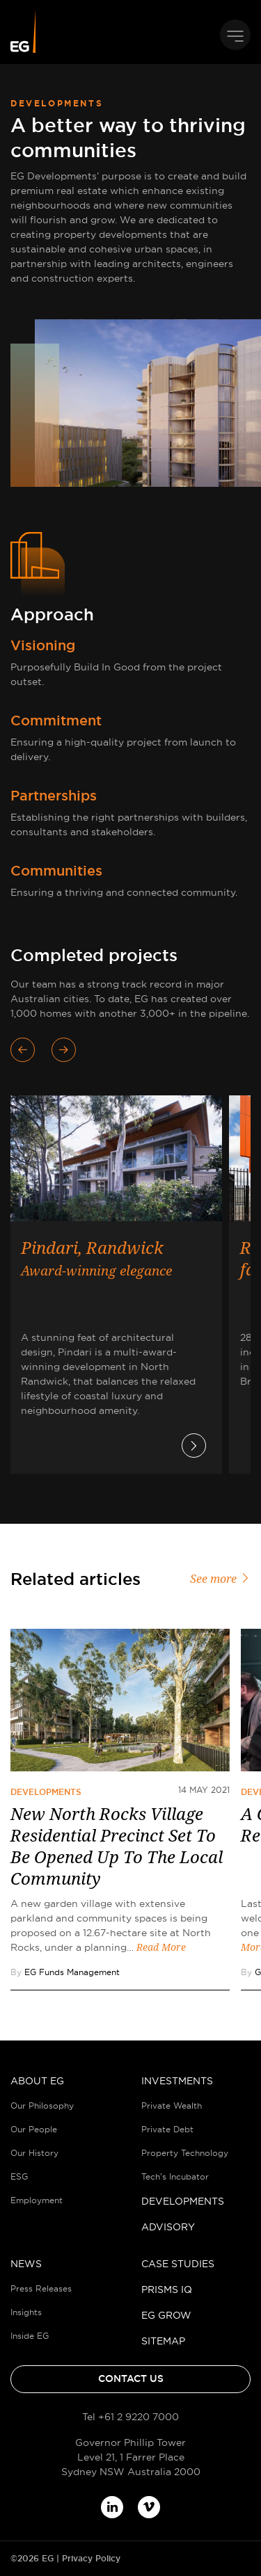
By (65, 1972)
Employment (36, 2200)
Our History (34, 2153)
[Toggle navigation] (235, 34)
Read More (161, 1947)
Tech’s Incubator (175, 2176)
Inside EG (29, 2336)
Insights (26, 2312)
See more (220, 1579)
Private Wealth (171, 2105)
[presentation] (31, 1050)
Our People (33, 2129)
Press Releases (41, 2288)
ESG (19, 2176)
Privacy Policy (91, 2558)
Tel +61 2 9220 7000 (130, 2416)
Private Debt (167, 2129)
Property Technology (184, 2153)
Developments (45, 1792)
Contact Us (131, 2378)
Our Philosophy (42, 2105)
